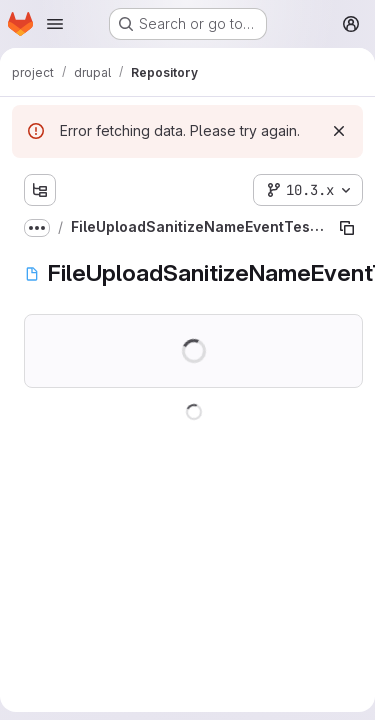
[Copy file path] (347, 228)
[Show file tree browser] (40, 190)
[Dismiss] (339, 131)
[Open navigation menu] (55, 24)
